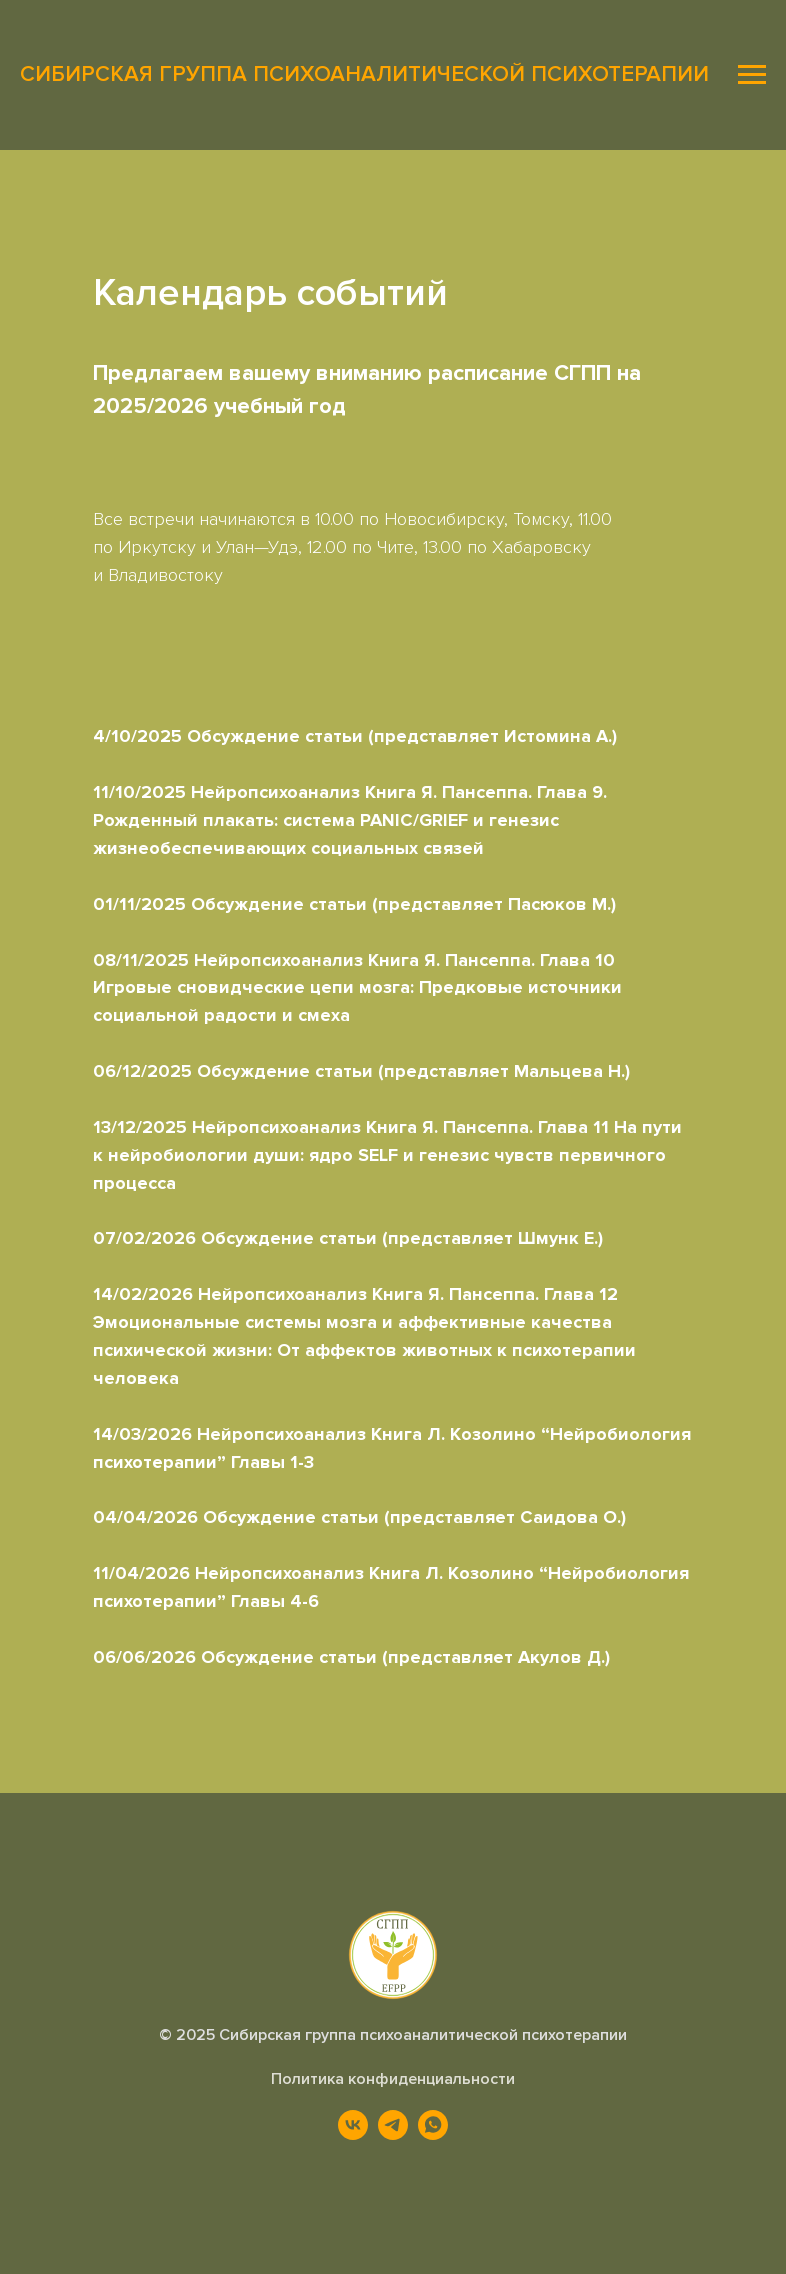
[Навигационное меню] (752, 75)
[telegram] (393, 2134)
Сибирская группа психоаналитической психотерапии (423, 2035)
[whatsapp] (433, 2134)
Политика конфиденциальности (393, 2079)
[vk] (353, 2134)
